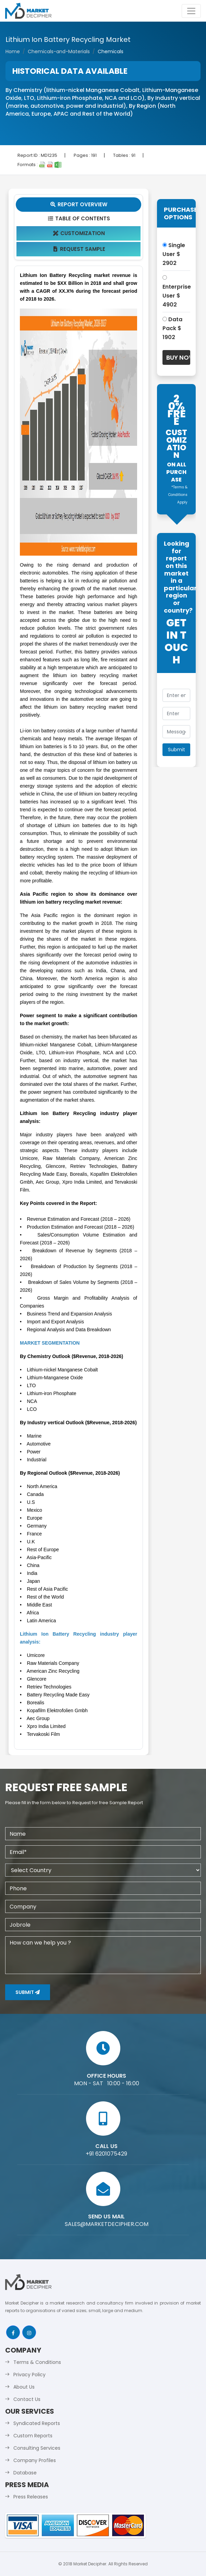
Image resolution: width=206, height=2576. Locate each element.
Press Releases (30, 2496)
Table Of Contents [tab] (78, 218)
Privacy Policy (29, 2374)
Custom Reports (32, 2435)
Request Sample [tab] (78, 249)
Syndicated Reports (36, 2423)
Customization (78, 233)
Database (25, 2472)
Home (12, 51)
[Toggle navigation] (191, 11)
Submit (27, 1992)
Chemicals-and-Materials (59, 51)
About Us (24, 2386)
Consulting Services (36, 2448)
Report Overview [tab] (78, 204)
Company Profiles (34, 2460)
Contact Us (26, 2399)
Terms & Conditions (37, 2362)
